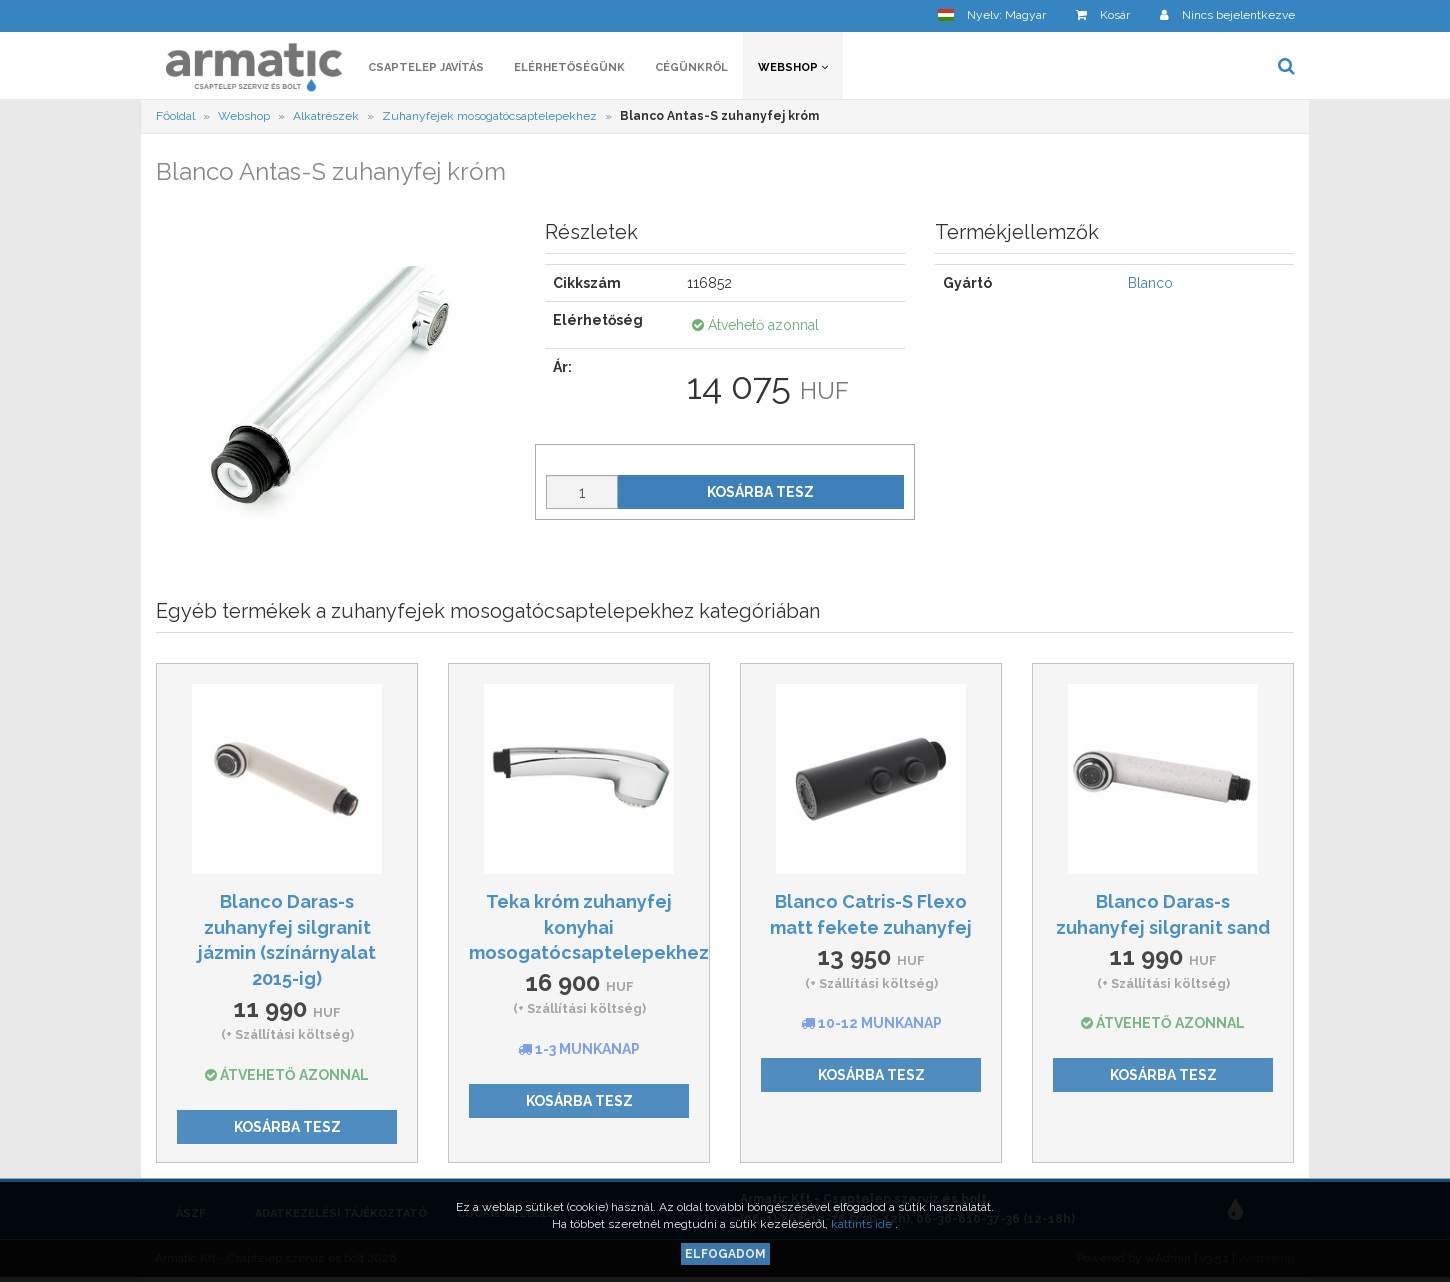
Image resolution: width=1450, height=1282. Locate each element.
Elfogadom (725, 1254)
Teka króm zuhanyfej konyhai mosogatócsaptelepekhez (589, 927)
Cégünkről (691, 67)
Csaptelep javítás (426, 67)
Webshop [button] (793, 67)
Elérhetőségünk (569, 67)
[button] (992, 15)
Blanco (1150, 283)
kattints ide (863, 1224)
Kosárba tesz (760, 492)
